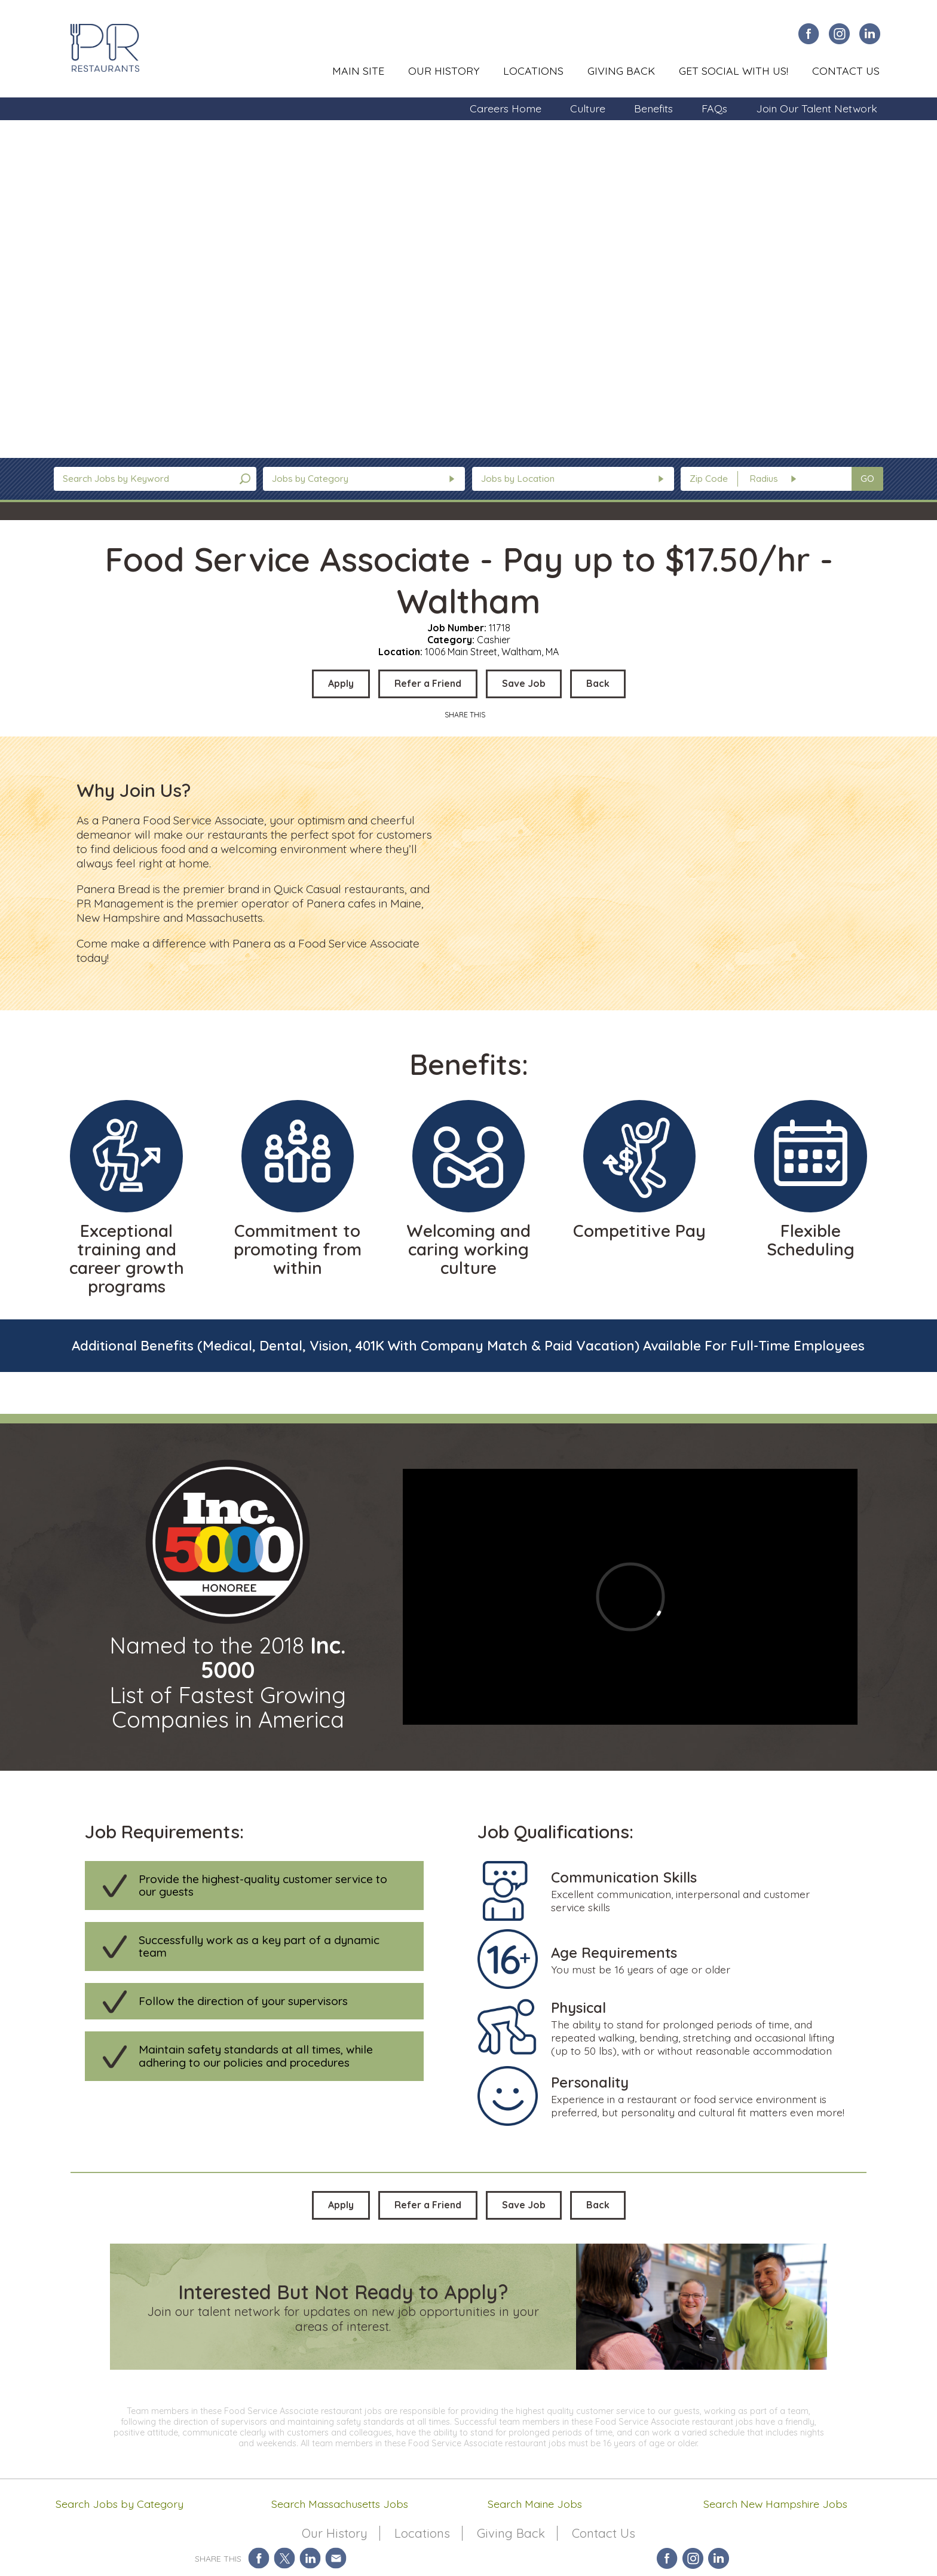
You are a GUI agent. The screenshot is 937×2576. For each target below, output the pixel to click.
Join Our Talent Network (816, 108)
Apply (341, 683)
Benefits (653, 108)
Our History (443, 70)
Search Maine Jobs (535, 2503)
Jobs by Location (518, 478)
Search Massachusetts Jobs (339, 2503)
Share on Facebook (259, 2558)
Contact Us (846, 70)
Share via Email (336, 2558)
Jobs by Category (310, 478)
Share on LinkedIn (310, 2558)
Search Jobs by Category (119, 2503)
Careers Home (505, 108)
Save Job (524, 683)
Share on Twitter (284, 2558)
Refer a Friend (427, 683)
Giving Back (621, 70)
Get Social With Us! (733, 70)
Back (598, 683)
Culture (587, 108)
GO (867, 478)
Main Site (358, 70)
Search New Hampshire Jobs (775, 2503)
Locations (533, 70)
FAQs (714, 108)
